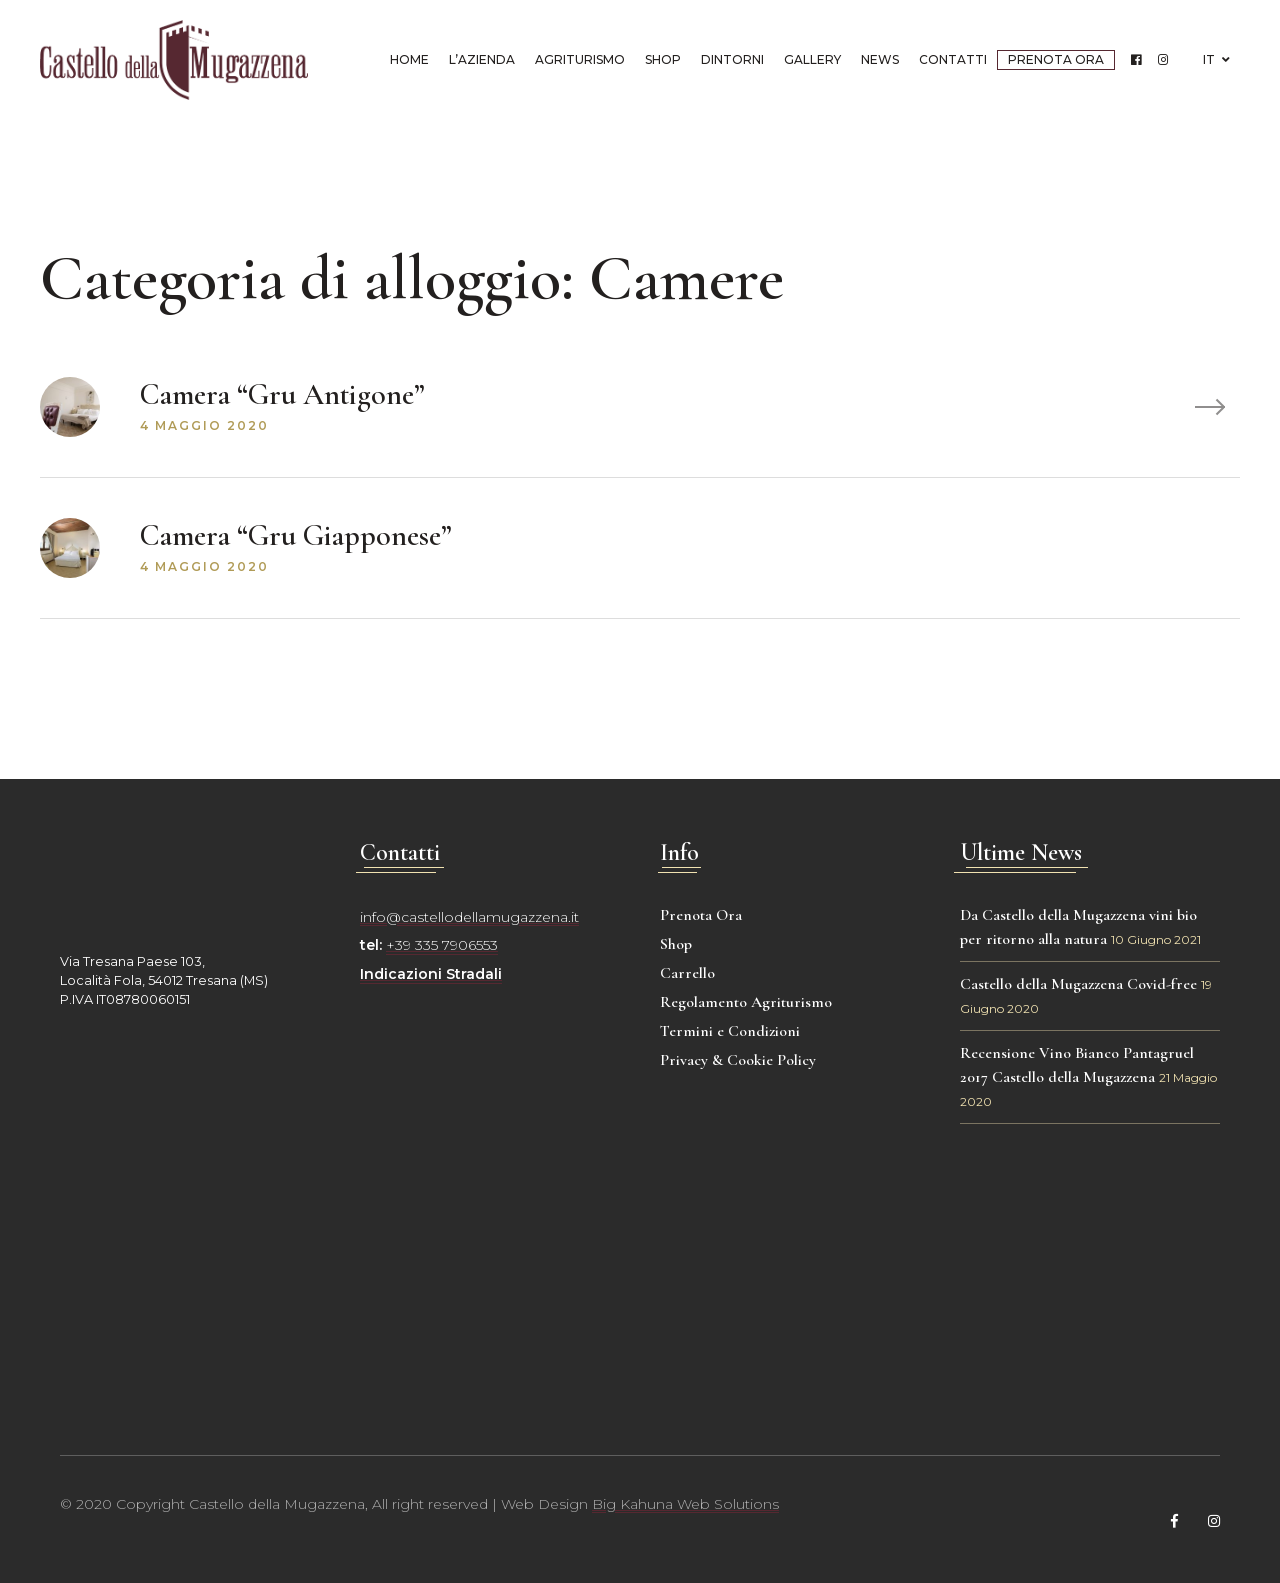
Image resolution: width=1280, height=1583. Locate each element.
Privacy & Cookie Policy (738, 1060)
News (880, 59)
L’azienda (482, 59)
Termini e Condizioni (730, 1031)
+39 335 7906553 (442, 945)
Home (409, 59)
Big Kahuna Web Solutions (685, 1504)
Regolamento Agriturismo (746, 1002)
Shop (663, 59)
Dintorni (732, 59)
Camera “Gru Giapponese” (296, 535)
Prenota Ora (1056, 59)
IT (1216, 59)
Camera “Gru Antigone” (282, 394)
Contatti (953, 59)
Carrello (687, 973)
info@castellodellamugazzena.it (469, 917)
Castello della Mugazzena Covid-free (1078, 984)
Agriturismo (580, 59)
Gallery (812, 59)
